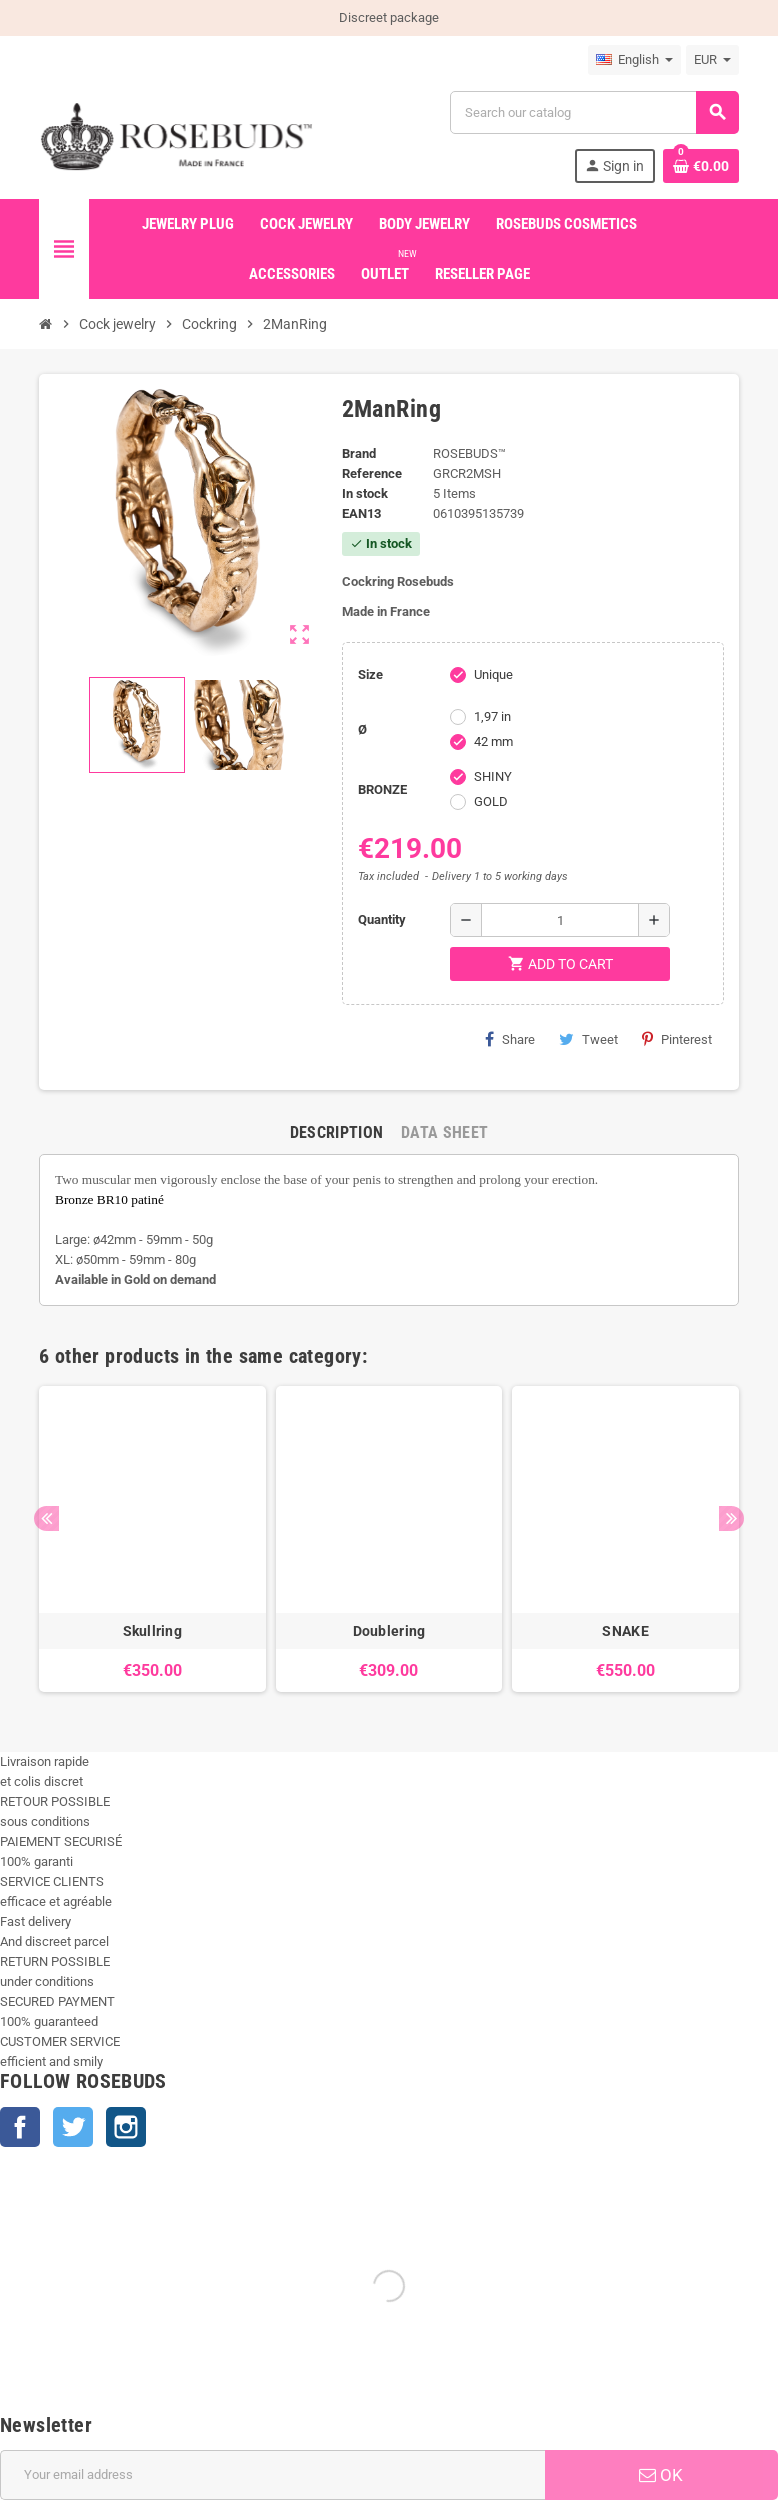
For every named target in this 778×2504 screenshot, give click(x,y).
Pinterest (677, 1039)
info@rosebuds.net (54, 2493)
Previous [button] (46, 1518)
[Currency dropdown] (712, 60)
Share (510, 1039)
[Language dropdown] (634, 60)
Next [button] (731, 1518)
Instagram (126, 2127)
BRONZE (382, 789)
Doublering (389, 1631)
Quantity (382, 919)
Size (370, 674)
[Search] (594, 112)
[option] (152, 1539)
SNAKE (625, 1631)
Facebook (20, 2127)
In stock (365, 493)
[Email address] (272, 2216)
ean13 (361, 513)
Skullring (153, 1631)
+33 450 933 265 (157, 2493)
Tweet (588, 1039)
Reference (372, 473)
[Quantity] (560, 920)
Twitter (73, 2127)
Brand (359, 453)
